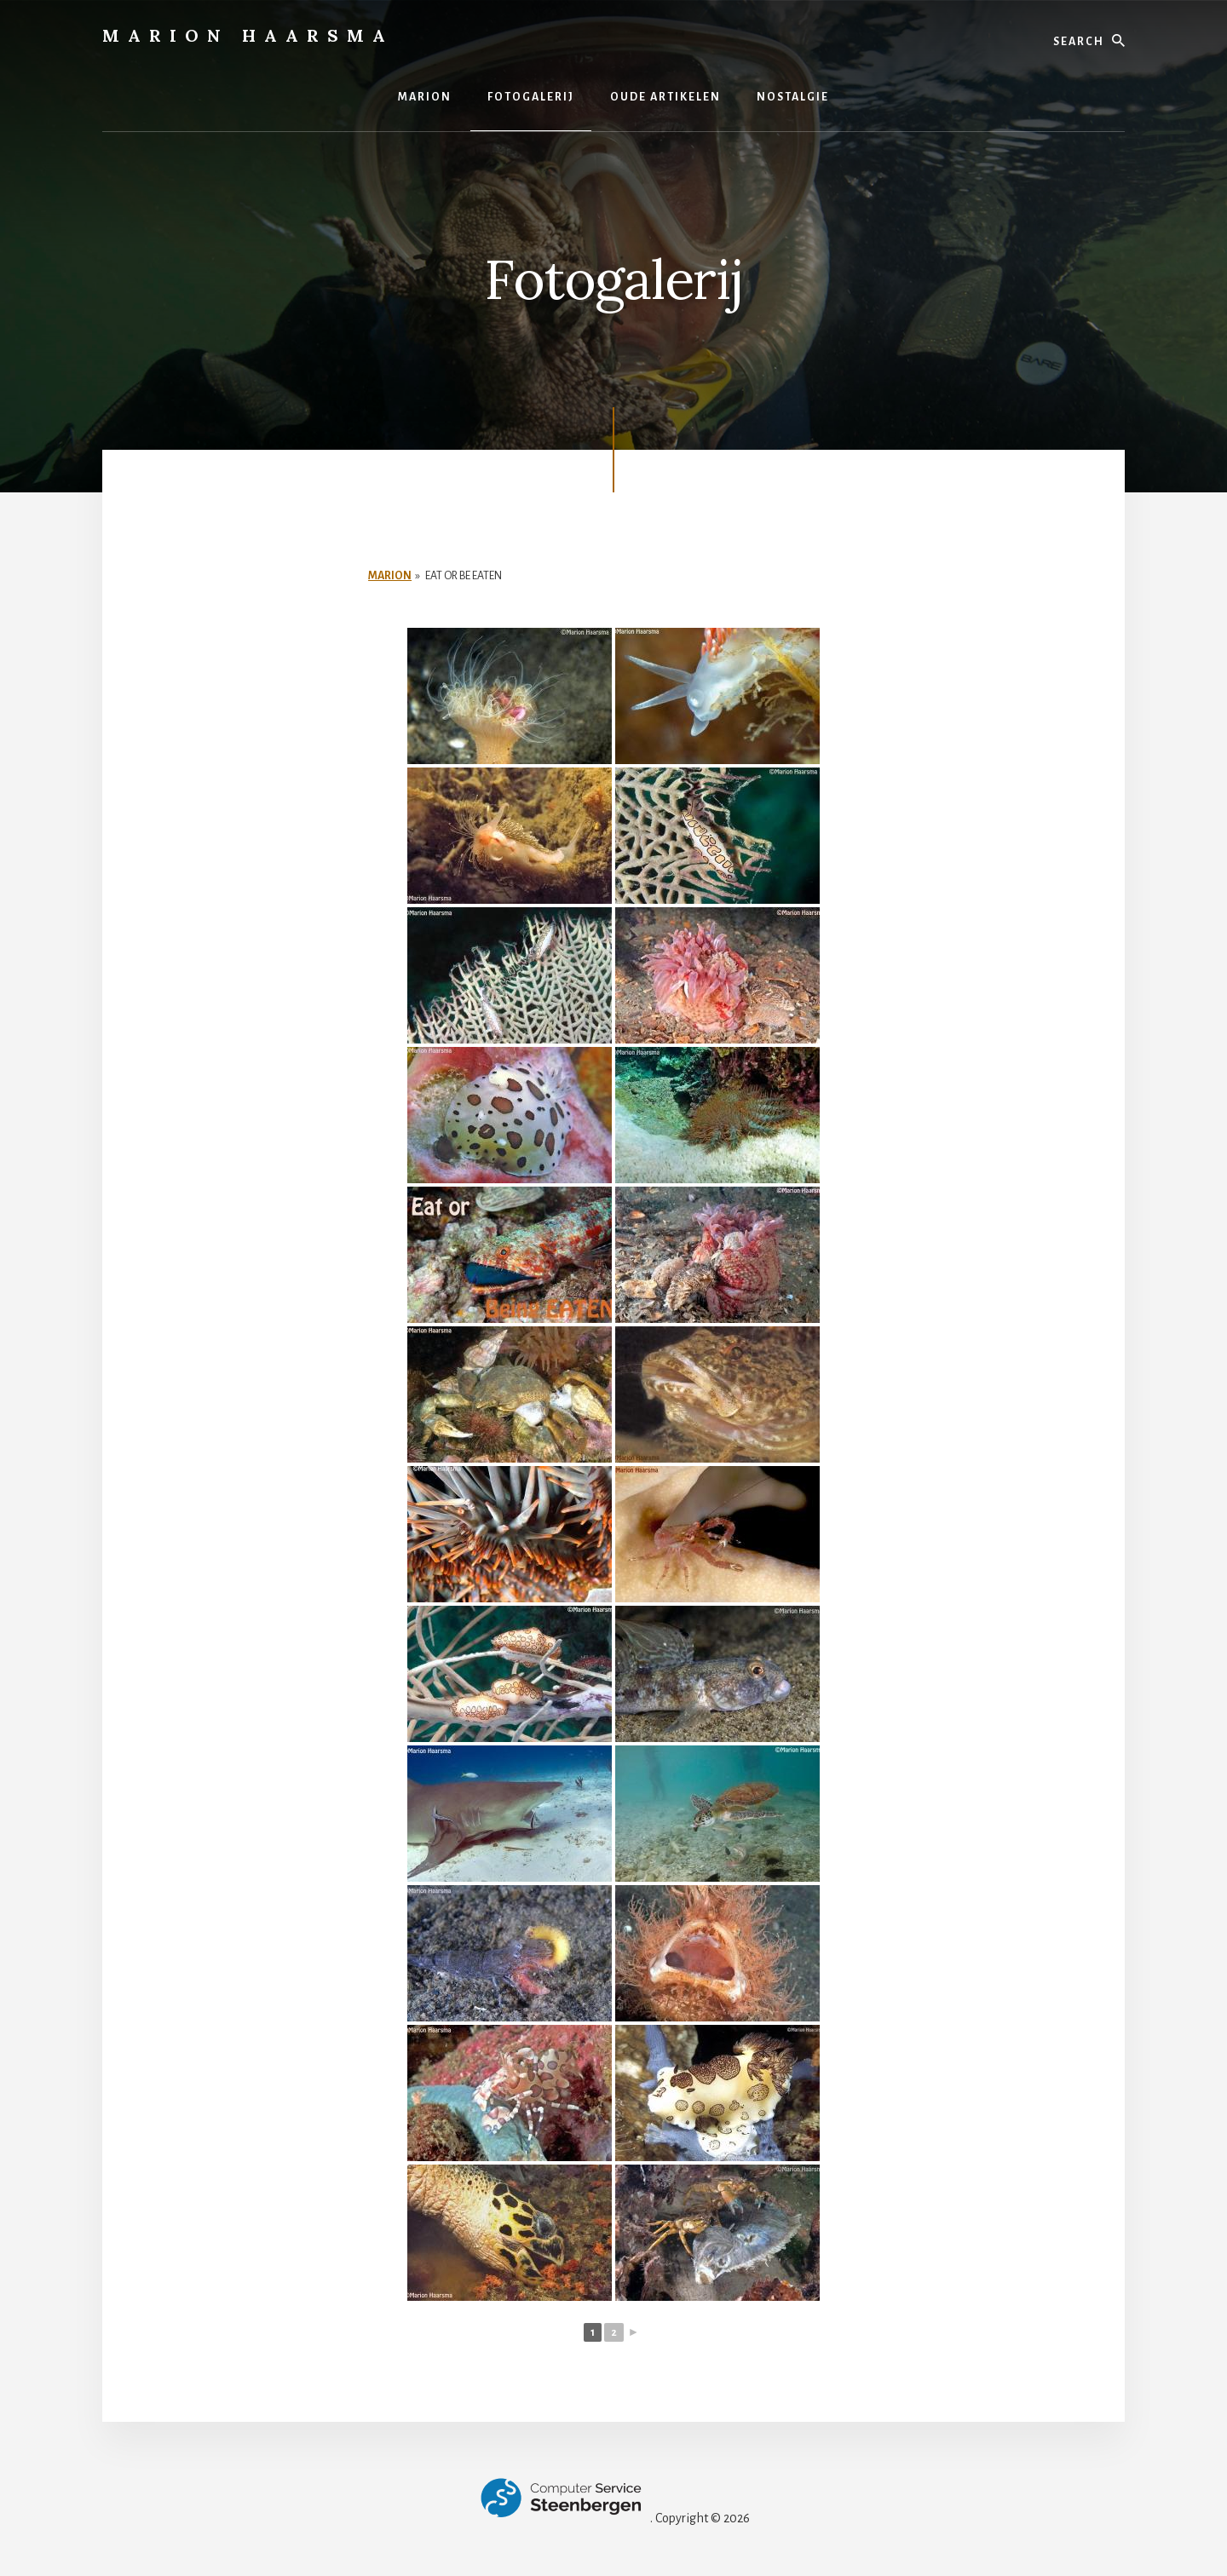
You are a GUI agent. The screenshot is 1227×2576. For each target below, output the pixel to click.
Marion (390, 576)
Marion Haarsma (248, 35)
